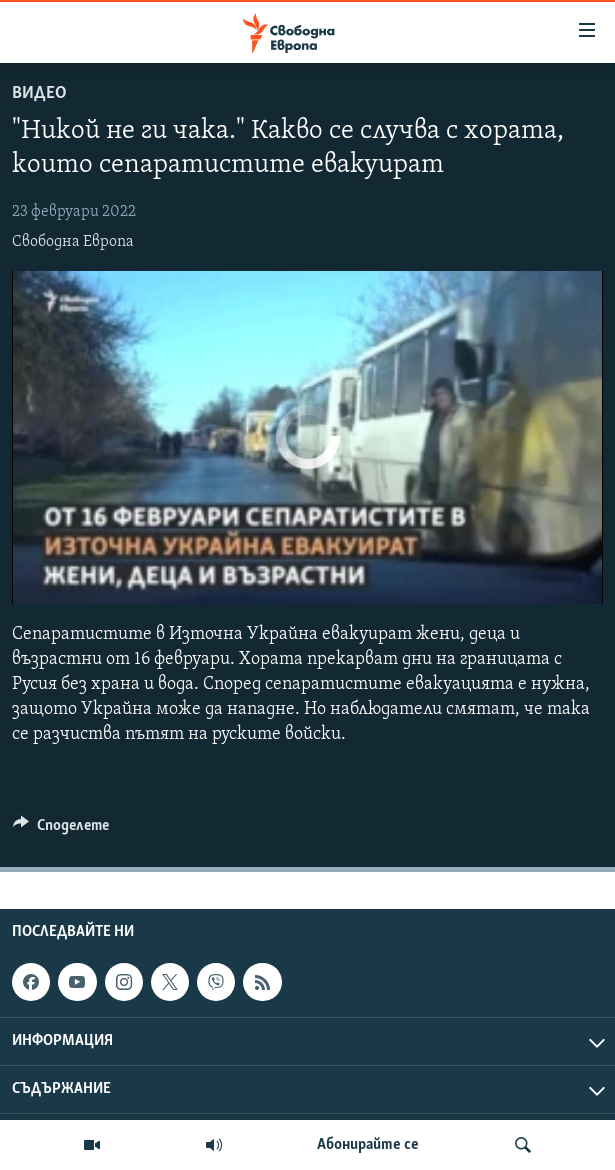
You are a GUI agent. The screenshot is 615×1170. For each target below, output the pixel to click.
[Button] (61, 830)
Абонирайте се (368, 1145)
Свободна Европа (73, 242)
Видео (39, 93)
